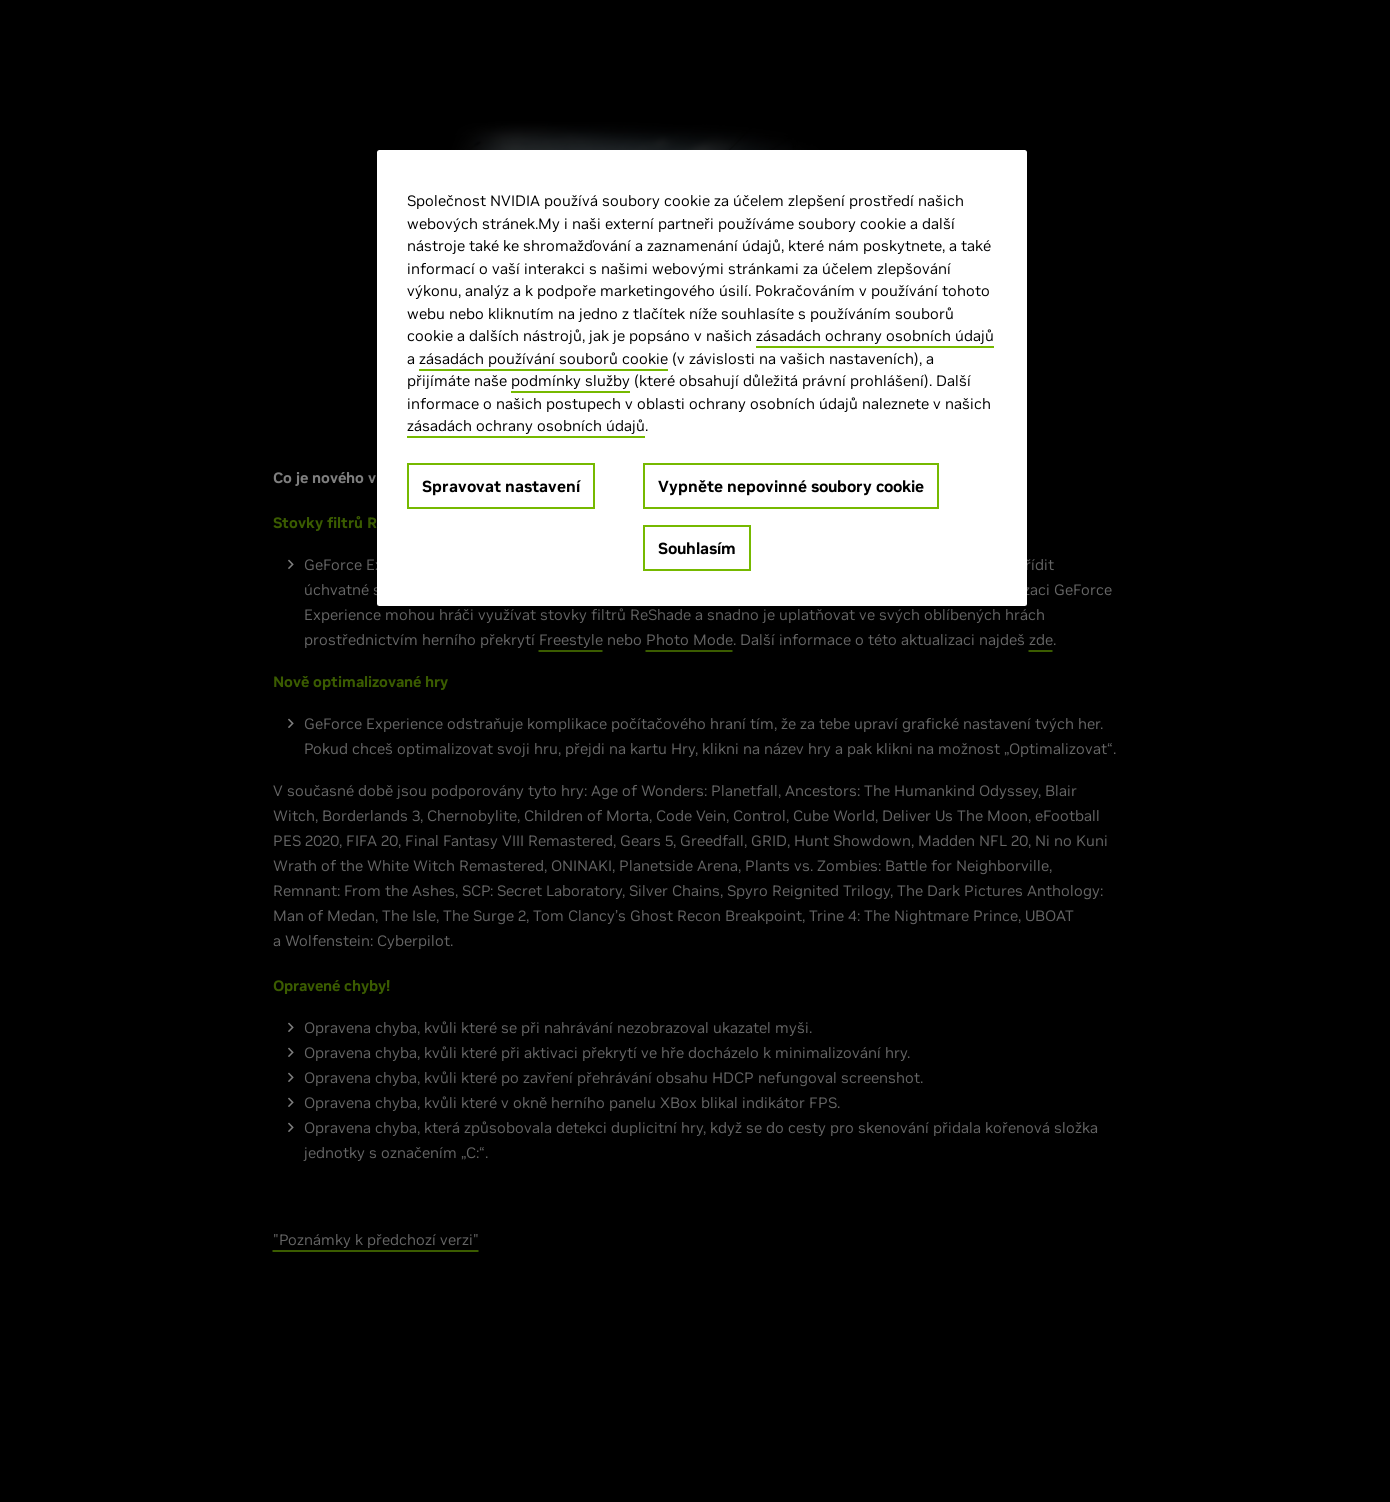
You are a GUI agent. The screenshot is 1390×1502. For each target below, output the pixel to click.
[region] (702, 378)
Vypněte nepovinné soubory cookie (791, 486)
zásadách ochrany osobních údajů (875, 335)
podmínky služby (570, 380)
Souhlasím (697, 548)
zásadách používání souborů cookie (543, 358)
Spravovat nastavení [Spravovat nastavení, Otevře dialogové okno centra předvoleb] (501, 486)
